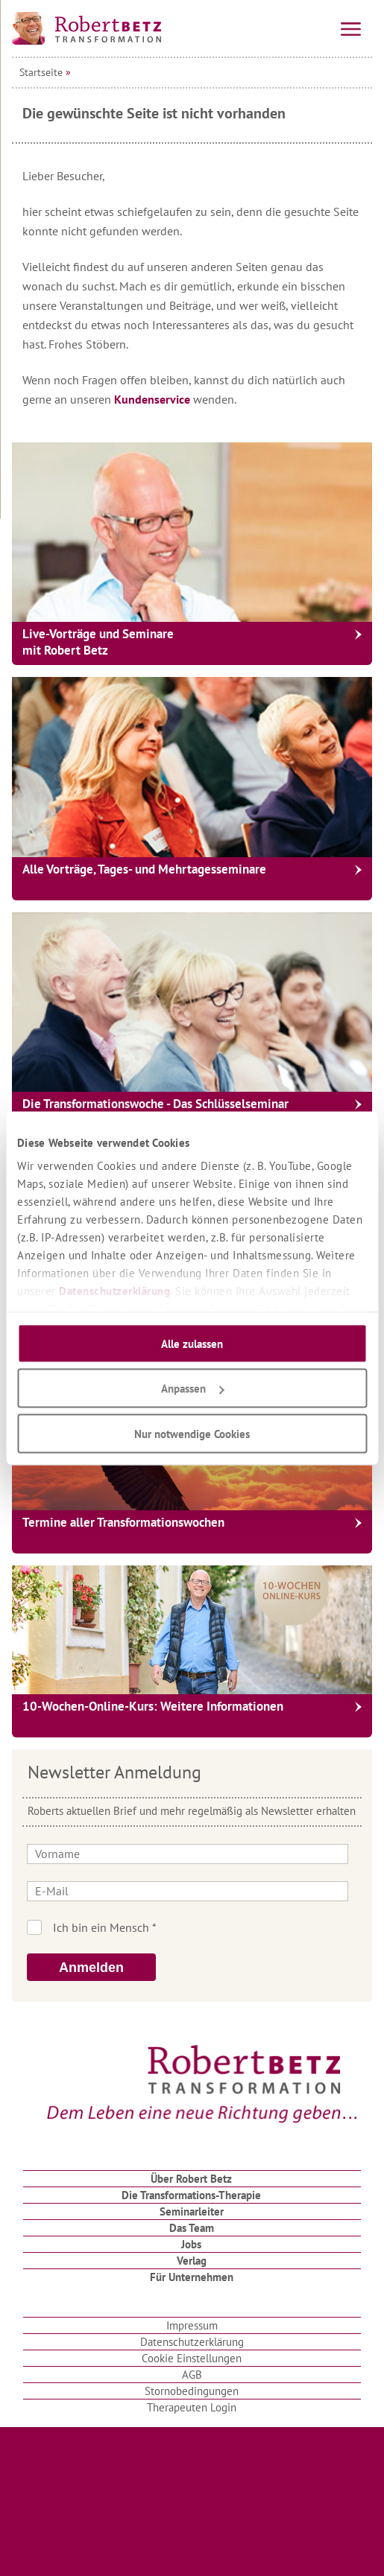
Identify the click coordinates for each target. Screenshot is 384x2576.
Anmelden (91, 1967)
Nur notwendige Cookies (192, 1433)
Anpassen (192, 1388)
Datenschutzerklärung (114, 1291)
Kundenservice (153, 399)
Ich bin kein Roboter (212, 1927)
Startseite (41, 72)
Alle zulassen (192, 1343)
